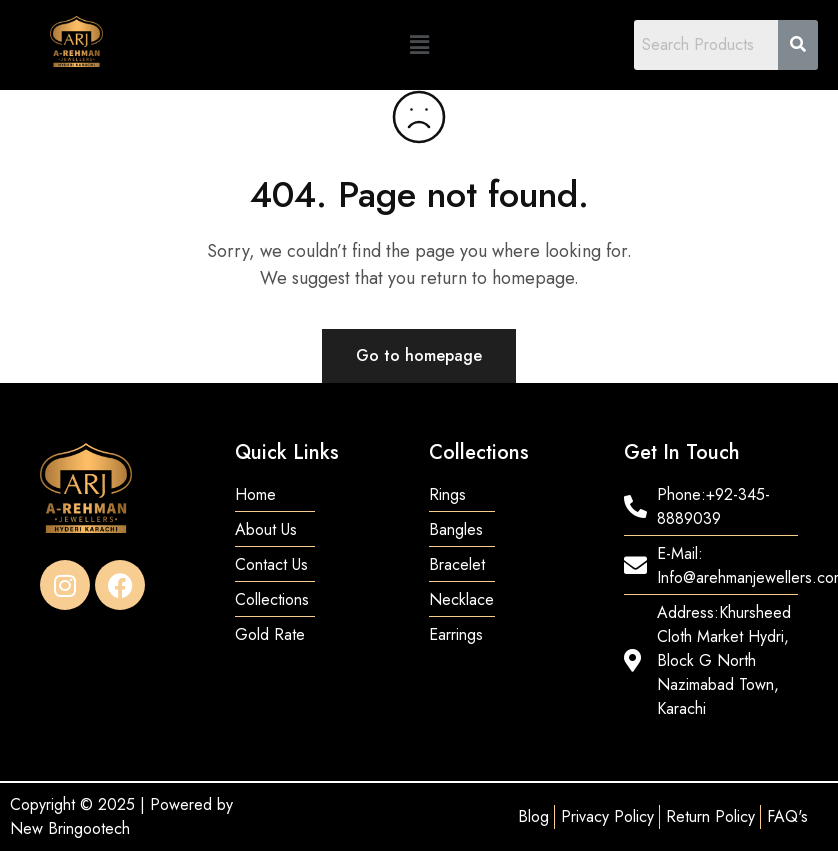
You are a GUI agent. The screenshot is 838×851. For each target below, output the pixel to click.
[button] (419, 44)
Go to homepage (419, 355)
